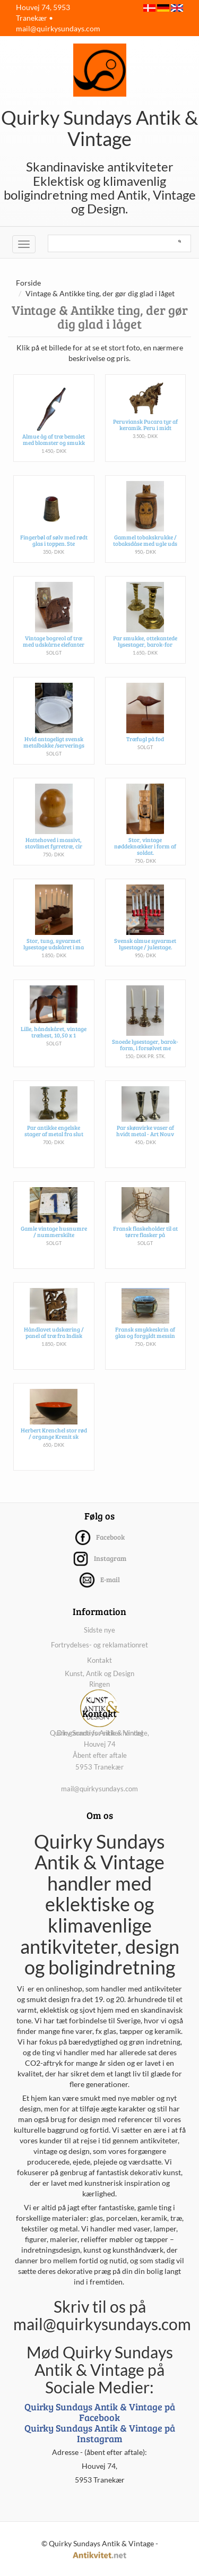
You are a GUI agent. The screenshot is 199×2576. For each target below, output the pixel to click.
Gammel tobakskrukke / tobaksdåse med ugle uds (145, 540)
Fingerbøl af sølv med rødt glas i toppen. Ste (54, 540)
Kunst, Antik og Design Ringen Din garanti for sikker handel (100, 1703)
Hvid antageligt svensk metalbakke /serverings (53, 742)
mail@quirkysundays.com (58, 28)
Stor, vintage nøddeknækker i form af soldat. (145, 846)
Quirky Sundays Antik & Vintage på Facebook (99, 2412)
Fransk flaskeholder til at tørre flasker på (145, 1231)
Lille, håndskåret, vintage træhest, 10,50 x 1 (53, 1032)
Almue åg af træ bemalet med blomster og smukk (53, 439)
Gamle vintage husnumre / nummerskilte (54, 1231)
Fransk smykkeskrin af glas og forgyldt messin (145, 1332)
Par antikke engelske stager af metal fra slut (53, 1130)
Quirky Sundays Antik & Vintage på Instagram (99, 2433)
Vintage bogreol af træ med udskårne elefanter (53, 641)
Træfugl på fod (145, 739)
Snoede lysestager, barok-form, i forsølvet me (145, 1044)
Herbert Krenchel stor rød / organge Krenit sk (54, 1433)
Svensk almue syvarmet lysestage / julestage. (145, 944)
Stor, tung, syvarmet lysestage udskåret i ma (53, 944)
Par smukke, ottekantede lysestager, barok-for (145, 641)
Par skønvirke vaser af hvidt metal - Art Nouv (145, 1130)
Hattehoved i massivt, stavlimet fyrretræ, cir (53, 843)
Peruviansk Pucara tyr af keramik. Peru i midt (145, 424)
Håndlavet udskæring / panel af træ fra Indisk (54, 1332)
